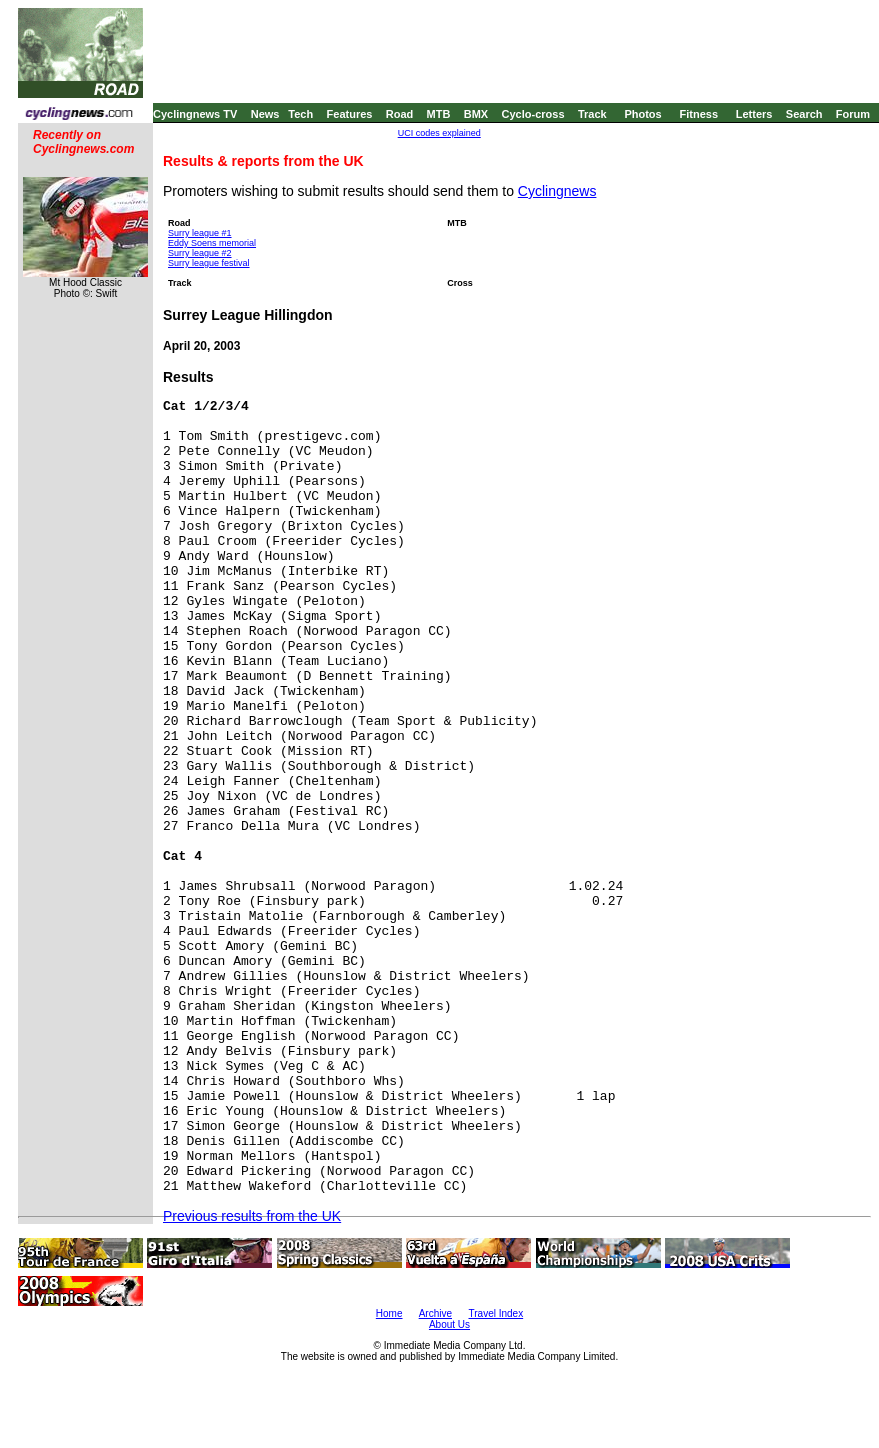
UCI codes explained (439, 133)
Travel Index (496, 1313)
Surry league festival (209, 263)
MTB (439, 114)
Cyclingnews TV (195, 114)
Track (592, 114)
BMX (476, 114)
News (265, 114)
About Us (449, 1324)
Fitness (698, 114)
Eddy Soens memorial (212, 243)
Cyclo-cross (533, 114)
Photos (642, 114)
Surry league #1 (200, 233)
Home (389, 1313)
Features (350, 114)
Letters (754, 114)
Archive (435, 1313)
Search (804, 114)
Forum (853, 114)
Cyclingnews (557, 191)
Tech (300, 114)
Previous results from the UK (252, 1216)
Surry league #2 (200, 253)
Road (400, 114)
